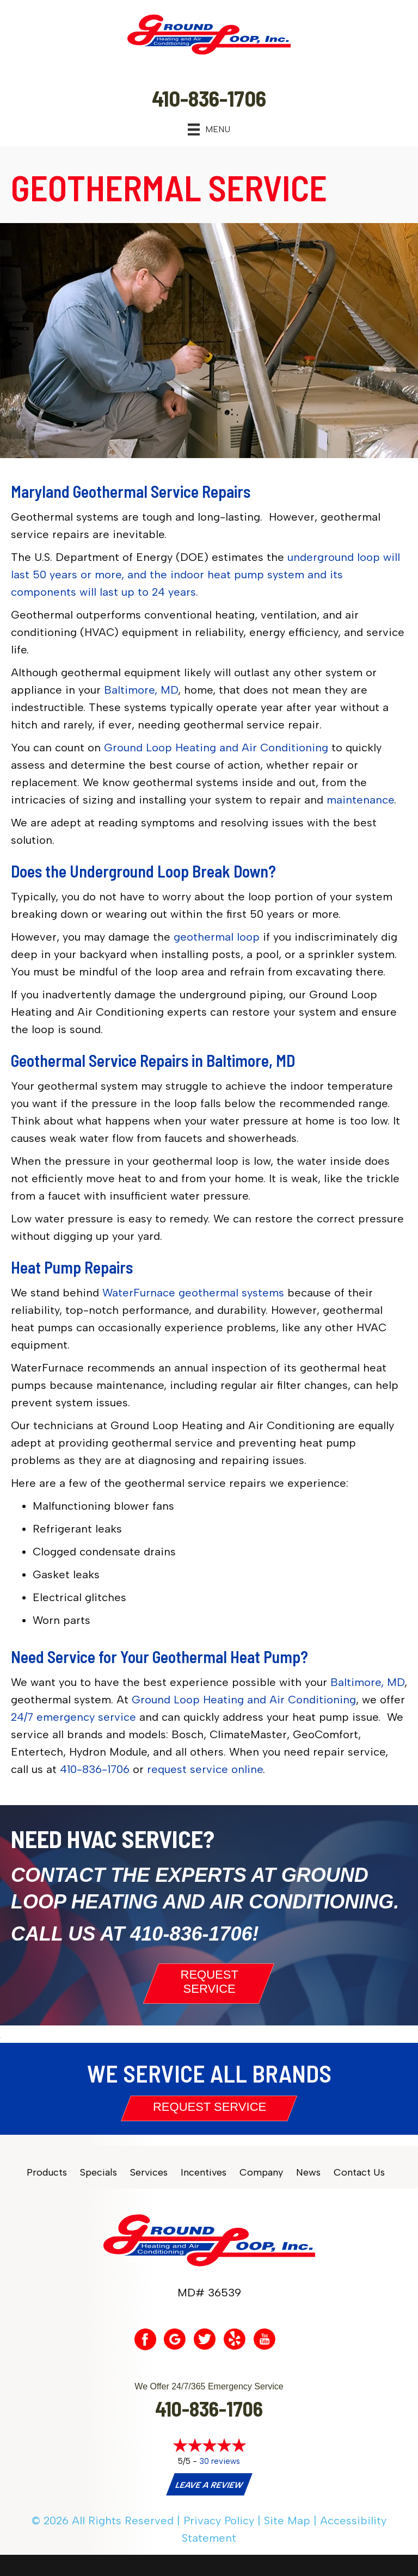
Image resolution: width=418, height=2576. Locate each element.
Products (47, 2172)
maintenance (360, 799)
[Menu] (209, 129)
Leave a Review (208, 2485)
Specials (98, 2172)
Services (149, 2172)
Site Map (287, 2520)
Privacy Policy (218, 2520)
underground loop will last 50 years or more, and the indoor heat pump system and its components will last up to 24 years (205, 574)
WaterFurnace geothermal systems (193, 1292)
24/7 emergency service (73, 1716)
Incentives (203, 2172)
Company (261, 2172)
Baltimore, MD (141, 689)
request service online (205, 1769)
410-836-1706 (95, 1769)
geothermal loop (217, 936)
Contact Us (359, 2172)
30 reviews (219, 2461)
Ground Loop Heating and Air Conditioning (216, 747)
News (308, 2172)
